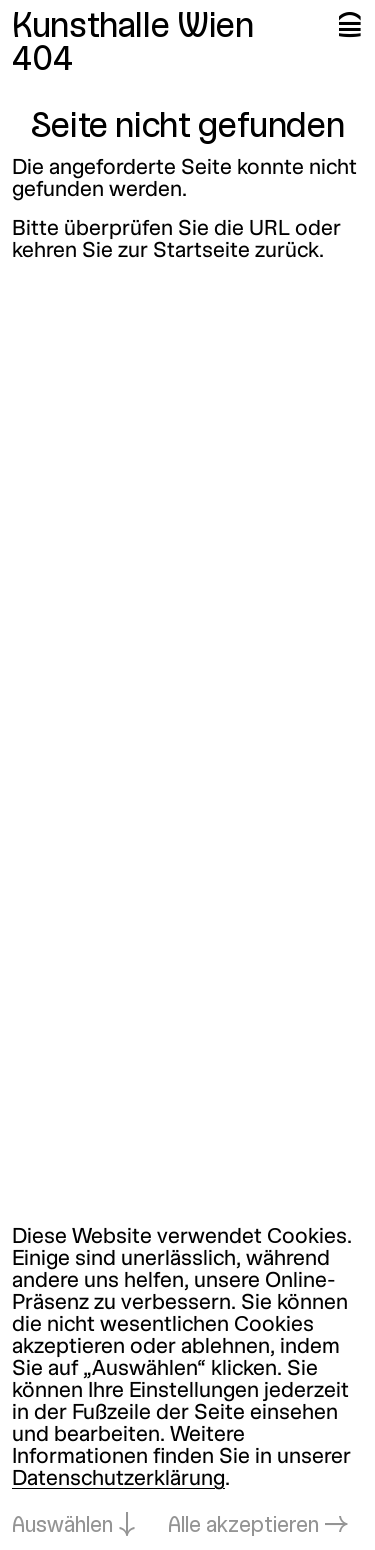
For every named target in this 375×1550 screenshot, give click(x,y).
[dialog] (187, 1382)
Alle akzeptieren (243, 1526)
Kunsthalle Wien (133, 28)
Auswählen (62, 1526)
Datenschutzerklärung (118, 1479)
